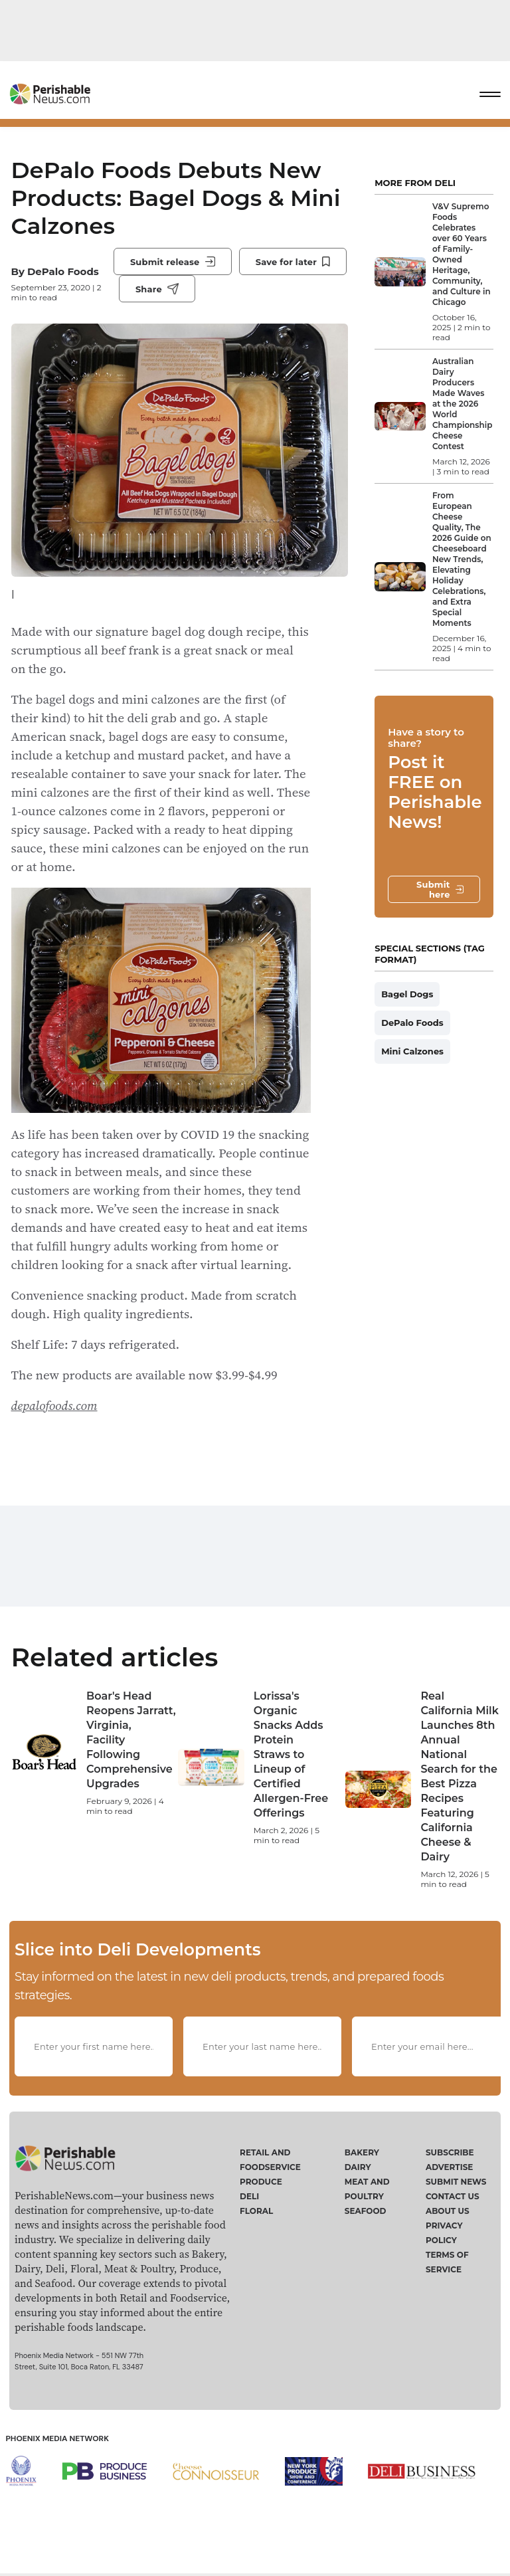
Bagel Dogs (407, 994)
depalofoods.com (54, 1405)
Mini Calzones (412, 1051)
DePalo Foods (63, 271)
